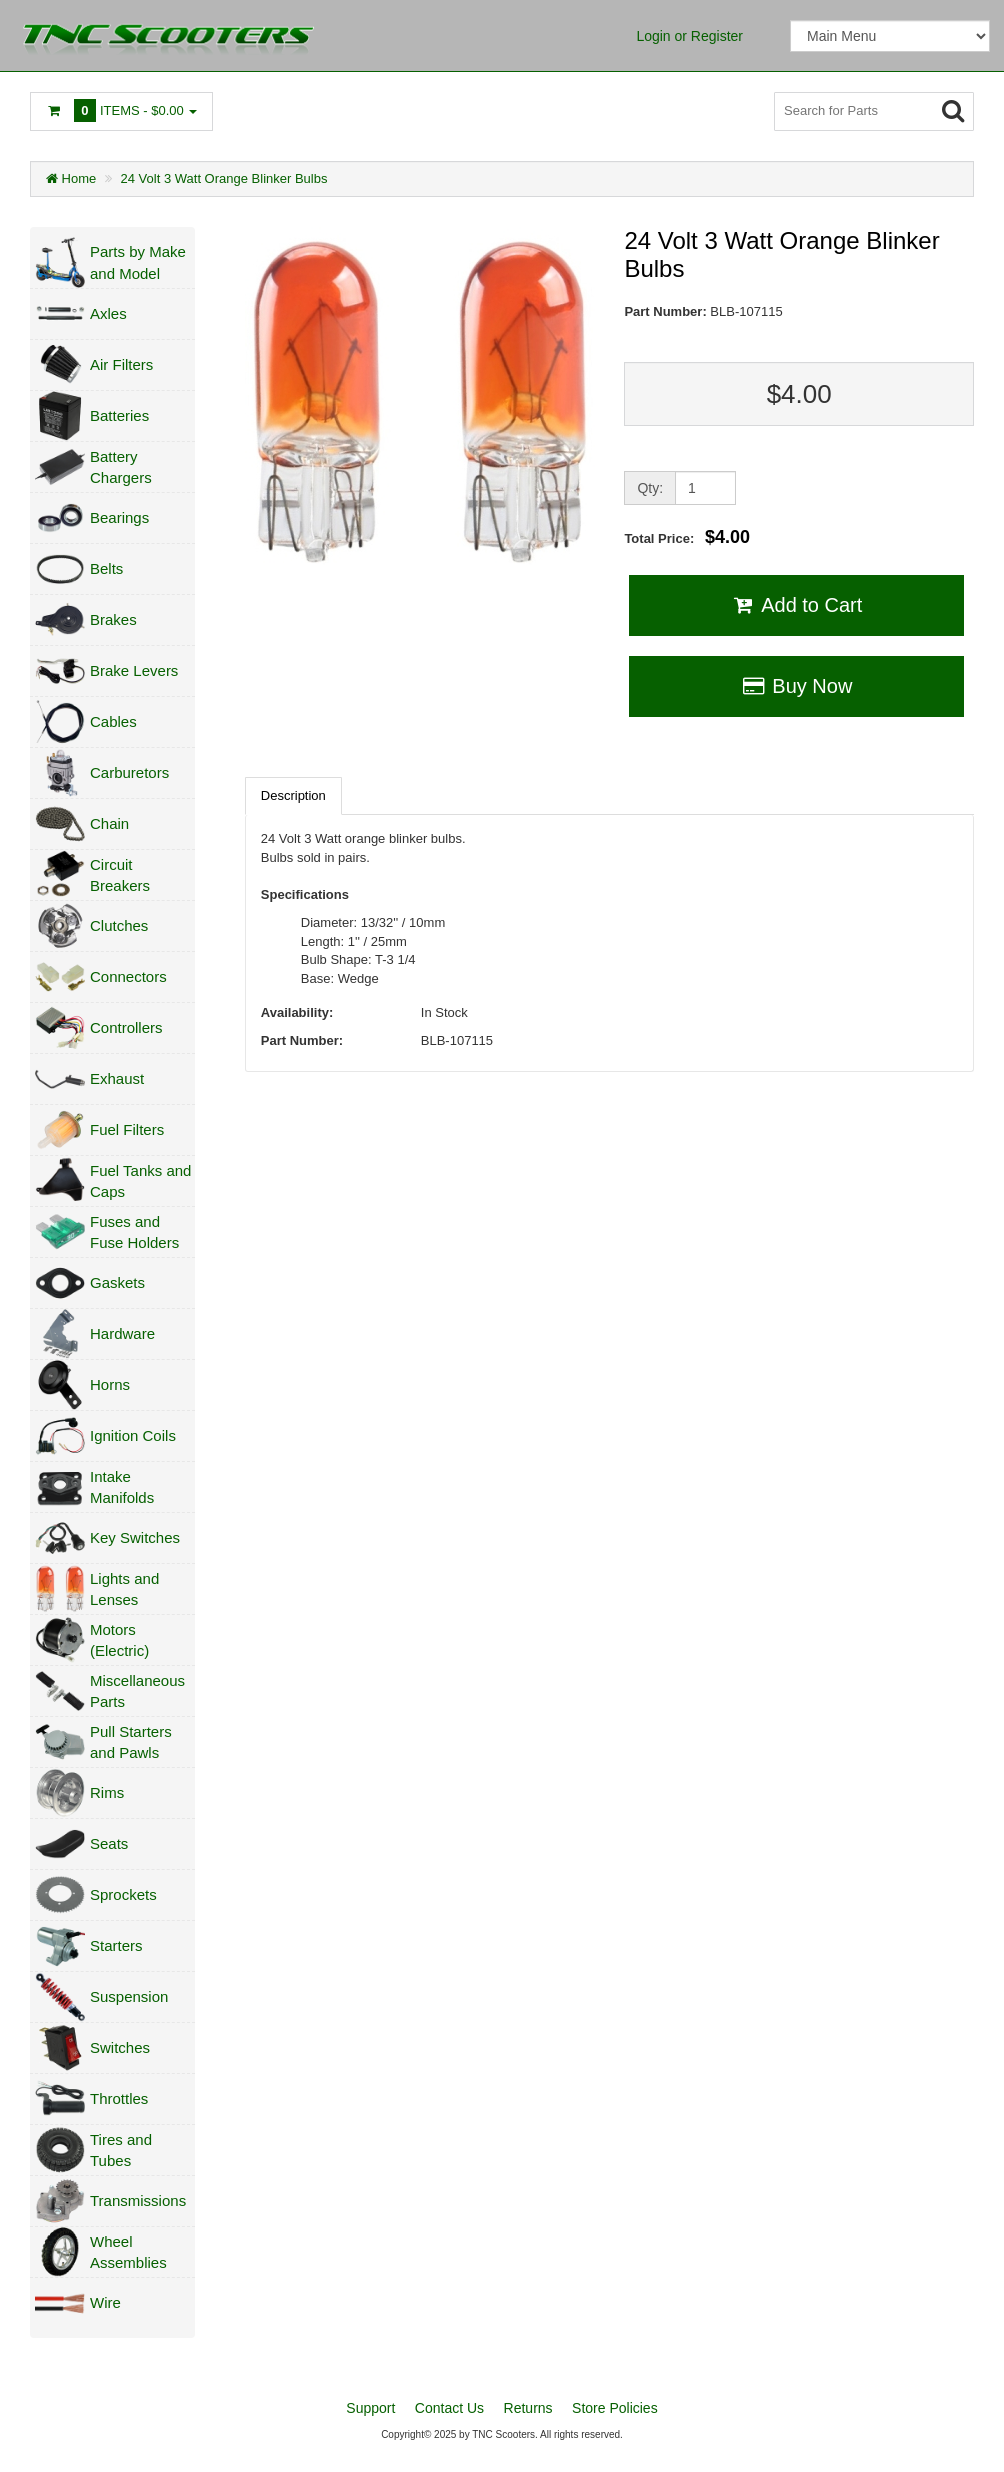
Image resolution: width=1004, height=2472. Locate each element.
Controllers (126, 1027)
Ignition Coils (133, 1435)
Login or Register (689, 36)
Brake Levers (134, 670)
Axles (108, 313)
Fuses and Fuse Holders (134, 1232)
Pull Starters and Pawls (131, 1742)
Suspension (129, 1996)
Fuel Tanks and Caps (140, 1181)
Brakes (113, 619)
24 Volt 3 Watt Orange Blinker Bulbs (224, 178)
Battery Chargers (121, 467)
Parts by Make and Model (138, 262)
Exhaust (117, 1078)
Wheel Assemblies (128, 2252)
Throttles (119, 2098)
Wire (105, 2302)
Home (71, 178)
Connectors (128, 976)
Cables (113, 721)
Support (370, 2408)
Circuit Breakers (120, 875)
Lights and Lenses (124, 1589)
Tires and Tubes (121, 2150)
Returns (528, 2408)
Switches (120, 2047)
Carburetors (129, 772)
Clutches (119, 925)
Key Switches (135, 1537)
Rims (107, 1792)
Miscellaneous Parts (137, 1691)
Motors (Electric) (119, 1640)
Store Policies (615, 2408)
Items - (121, 110)
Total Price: (687, 537)
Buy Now (796, 686)
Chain (109, 823)
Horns (110, 1384)
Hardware (122, 1333)
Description (293, 795)
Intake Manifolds (122, 1487)
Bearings (119, 517)
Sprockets (123, 1894)
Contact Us (449, 2408)
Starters (116, 1945)
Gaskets (117, 1282)
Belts (106, 568)
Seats (109, 1843)
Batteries (119, 415)
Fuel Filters (127, 1129)
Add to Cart (796, 605)
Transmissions (138, 2200)
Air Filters (121, 364)
